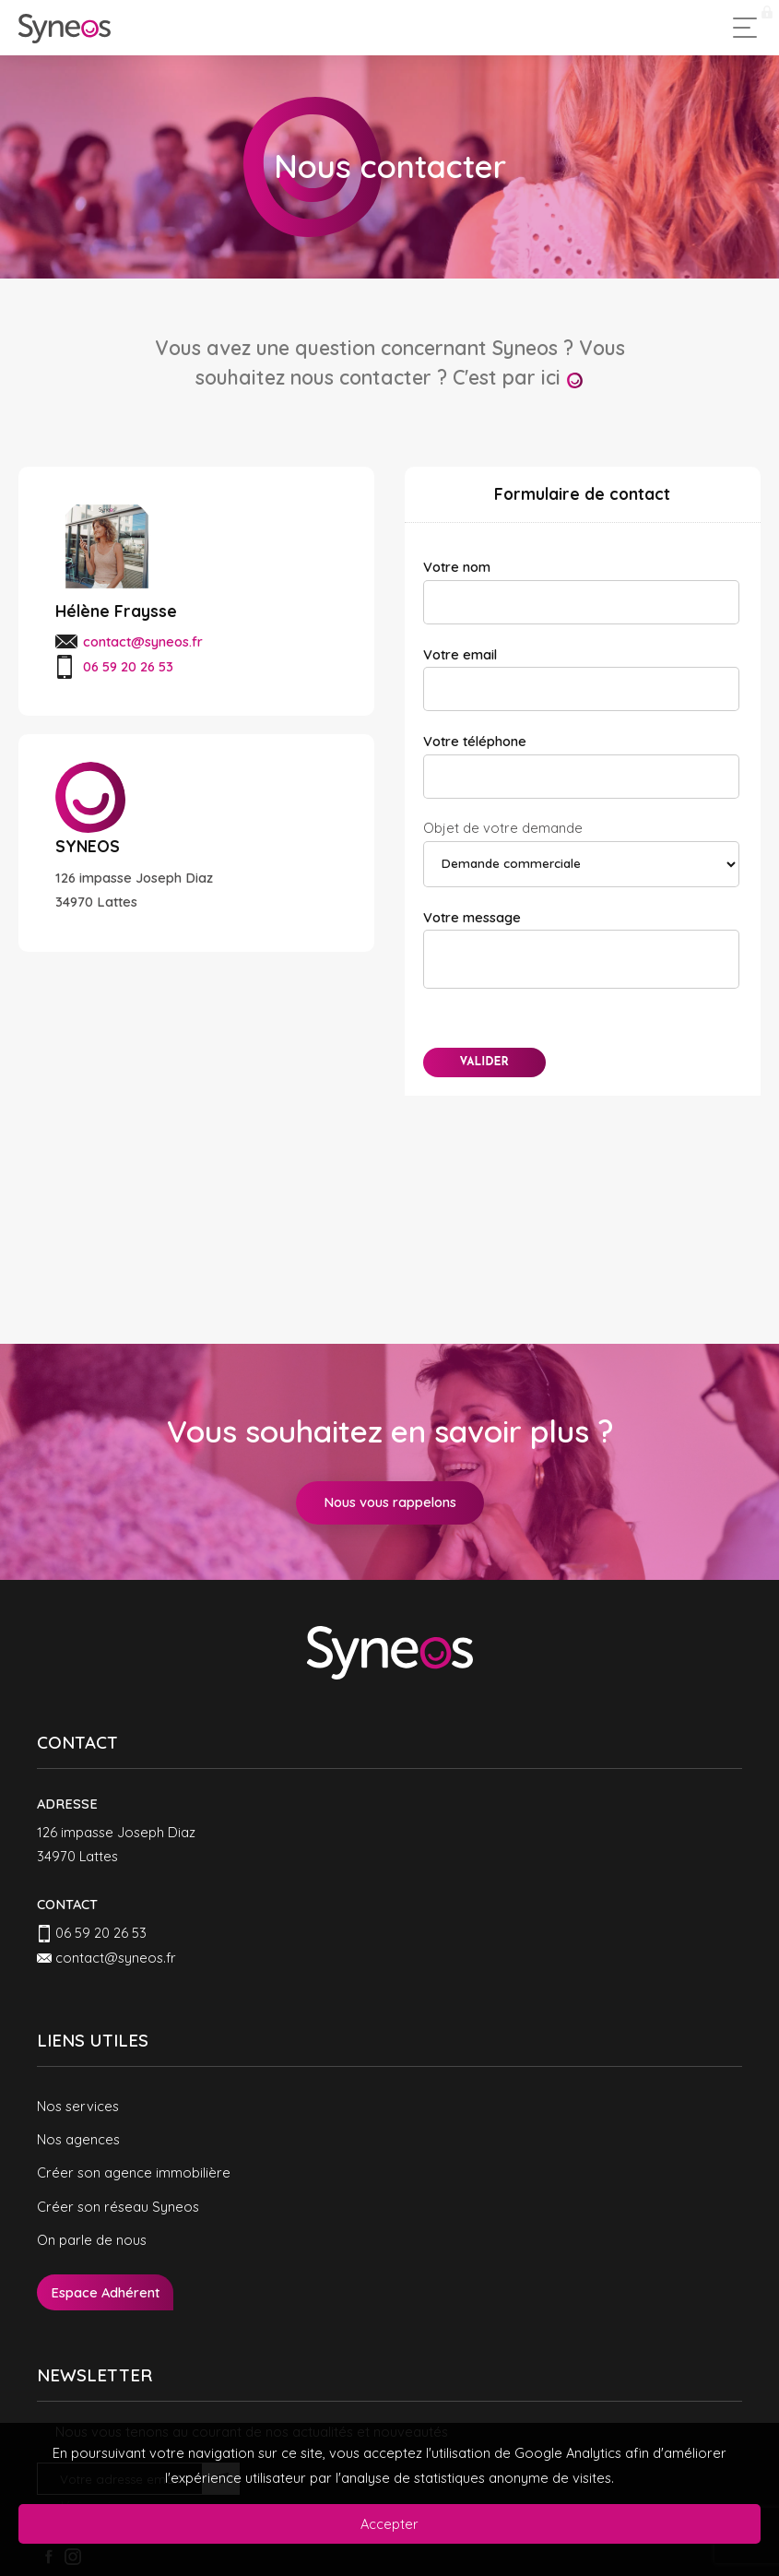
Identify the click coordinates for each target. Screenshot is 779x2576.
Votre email (460, 654)
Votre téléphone (474, 741)
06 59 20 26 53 (101, 1932)
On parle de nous (92, 2240)
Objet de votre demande (503, 828)
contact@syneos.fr (143, 641)
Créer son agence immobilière (133, 2172)
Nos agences (78, 2139)
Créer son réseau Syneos (118, 2206)
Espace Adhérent (105, 2292)
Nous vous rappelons (390, 1502)
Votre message (472, 917)
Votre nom (456, 567)
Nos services (78, 2106)
